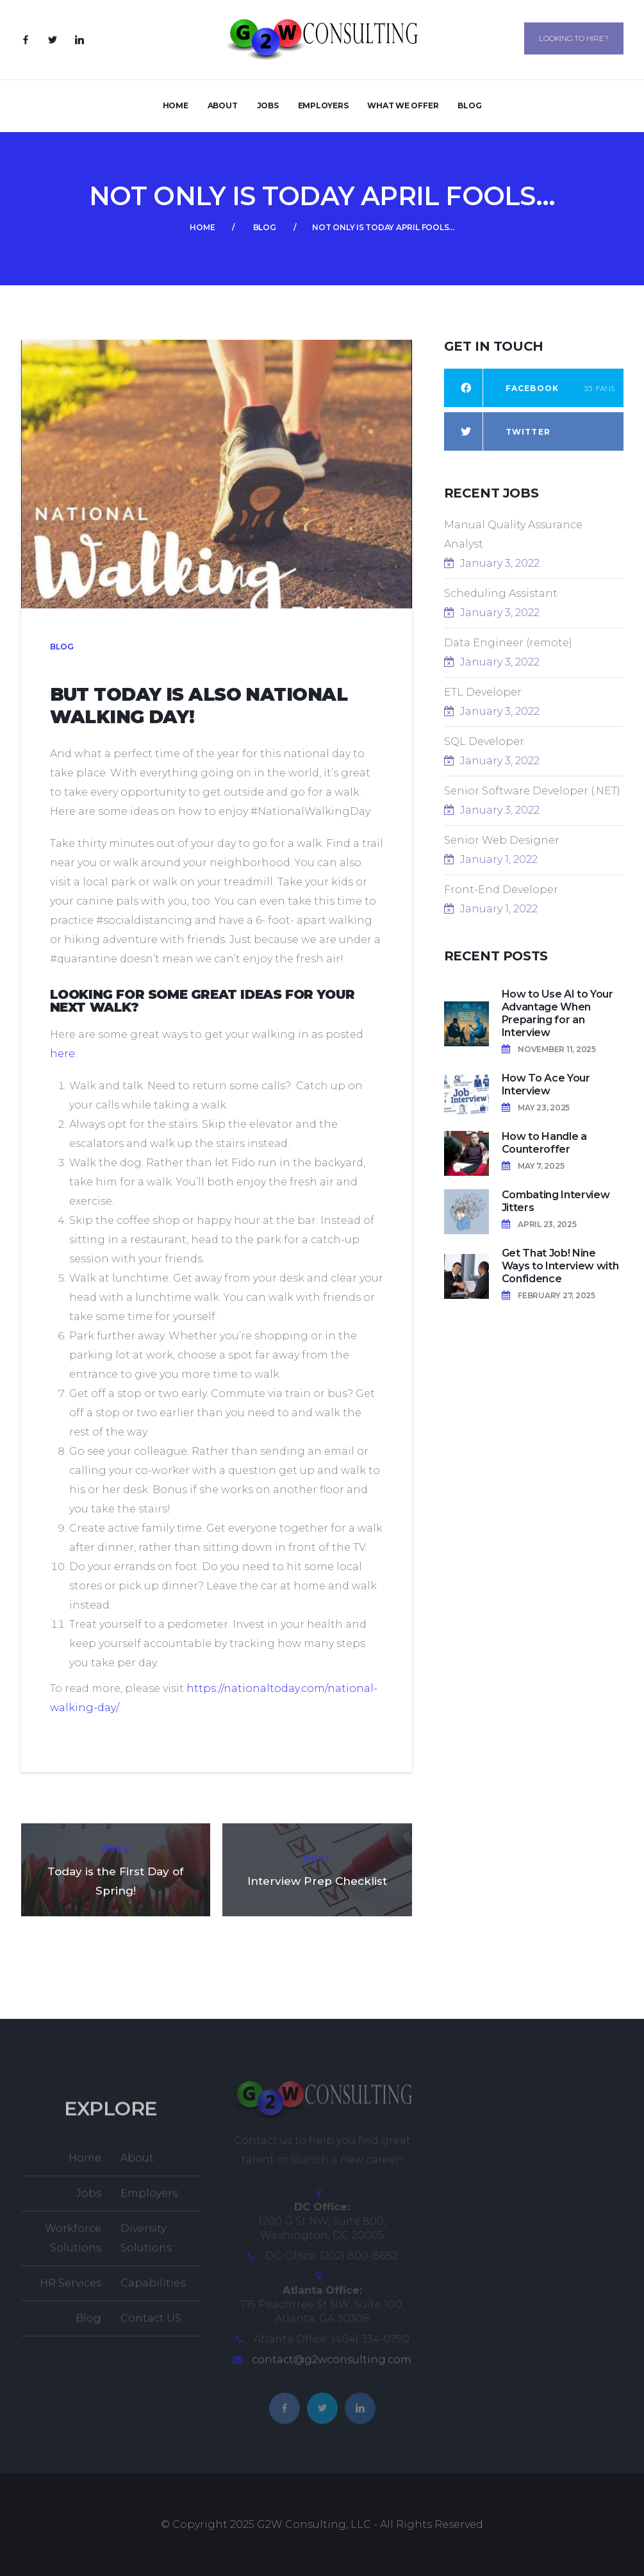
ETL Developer (483, 692)
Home (175, 105)
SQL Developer (484, 741)
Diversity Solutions (146, 2246)
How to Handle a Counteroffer (544, 1142)
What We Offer (402, 105)
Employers (323, 105)
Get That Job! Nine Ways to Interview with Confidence (560, 1266)
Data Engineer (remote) (508, 643)
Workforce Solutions (73, 2246)
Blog (469, 105)
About (223, 105)
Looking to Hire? (573, 38)
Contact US (150, 2327)
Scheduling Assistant (500, 593)
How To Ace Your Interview (546, 1084)
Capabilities (152, 2292)
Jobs (268, 105)
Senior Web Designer (501, 840)
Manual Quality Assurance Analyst (513, 534)
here (62, 1054)
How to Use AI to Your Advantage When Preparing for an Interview (557, 1013)
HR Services (70, 2292)
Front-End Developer (501, 889)
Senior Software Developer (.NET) (532, 791)
